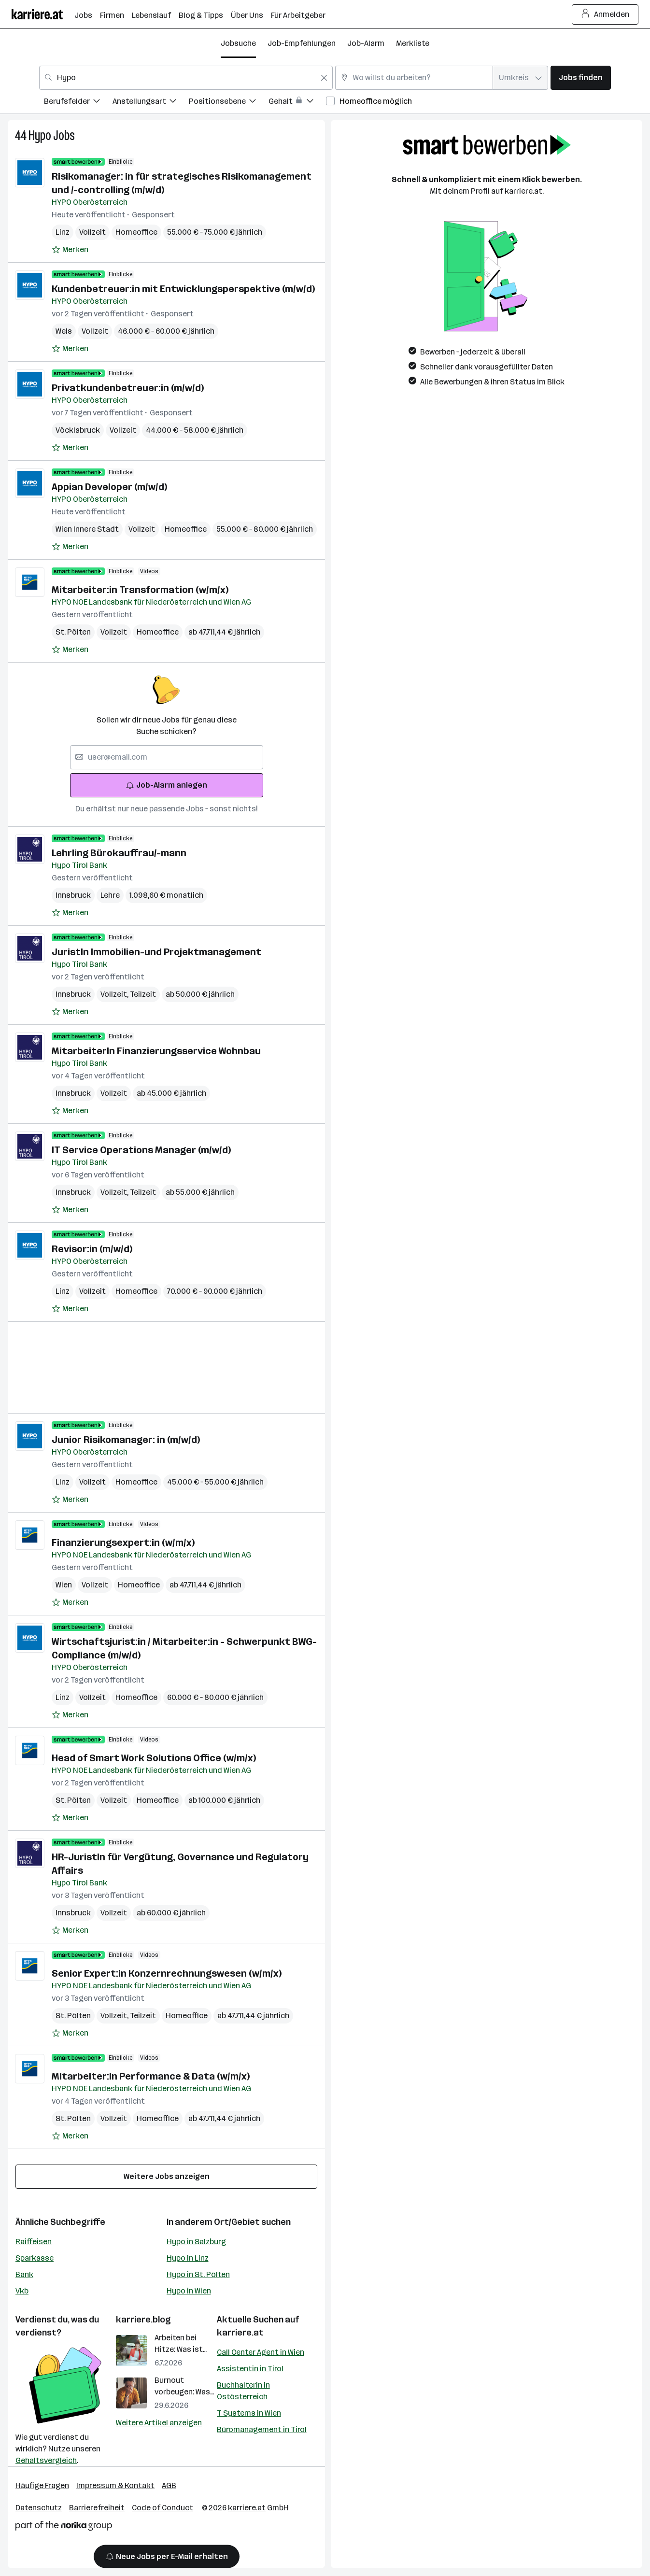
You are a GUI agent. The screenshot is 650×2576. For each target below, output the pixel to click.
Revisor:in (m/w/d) (92, 1249)
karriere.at (240, 2332)
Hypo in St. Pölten (198, 2274)
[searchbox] (166, 757)
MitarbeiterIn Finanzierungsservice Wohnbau (156, 1051)
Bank (24, 2274)
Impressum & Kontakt (115, 2485)
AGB (169, 2485)
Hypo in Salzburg (196, 2241)
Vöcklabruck (78, 430)
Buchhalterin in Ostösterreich (243, 2390)
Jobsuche (238, 43)
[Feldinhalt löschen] (324, 78)
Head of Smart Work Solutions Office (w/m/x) (154, 1758)
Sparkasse (34, 2258)
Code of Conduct (162, 2507)
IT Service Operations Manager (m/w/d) (141, 1150)
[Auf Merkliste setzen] (70, 249)
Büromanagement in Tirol (262, 2429)
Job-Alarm (365, 43)
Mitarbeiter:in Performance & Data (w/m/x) (151, 2076)
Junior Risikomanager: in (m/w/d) (126, 1439)
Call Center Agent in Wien (260, 2352)
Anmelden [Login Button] (605, 14)
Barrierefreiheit (97, 2507)
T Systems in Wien (249, 2413)
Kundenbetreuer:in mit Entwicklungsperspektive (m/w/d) (183, 289)
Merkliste (412, 43)
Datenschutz (38, 2507)
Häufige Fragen (42, 2485)
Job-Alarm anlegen (166, 785)
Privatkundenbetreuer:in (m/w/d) (128, 388)
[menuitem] (78, 102)
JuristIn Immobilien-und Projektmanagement (156, 952)
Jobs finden (581, 77)
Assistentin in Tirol (250, 2368)
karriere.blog (143, 2319)
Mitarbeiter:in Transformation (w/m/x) (140, 589)
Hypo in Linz (188, 2258)
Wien (64, 1584)
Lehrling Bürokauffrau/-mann (119, 853)
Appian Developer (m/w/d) (109, 487)
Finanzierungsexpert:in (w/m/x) (123, 1542)
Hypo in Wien (189, 2290)
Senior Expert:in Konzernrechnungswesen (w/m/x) (167, 1973)
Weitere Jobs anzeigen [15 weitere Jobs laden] (167, 2176)
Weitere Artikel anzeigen (159, 2422)
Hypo (39, 135)
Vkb (21, 2290)
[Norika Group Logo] (63, 2527)
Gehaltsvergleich (46, 2460)
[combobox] (186, 78)
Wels (64, 331)
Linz (63, 232)
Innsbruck (73, 895)
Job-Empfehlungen (302, 43)
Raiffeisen (33, 2241)
